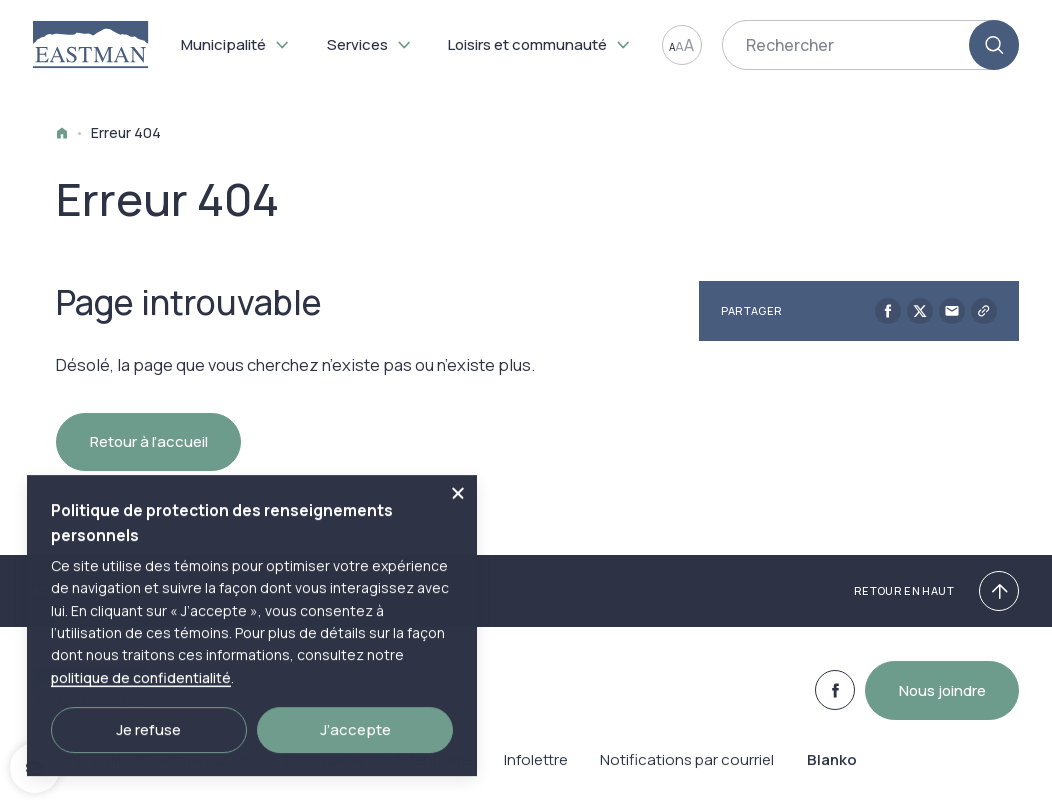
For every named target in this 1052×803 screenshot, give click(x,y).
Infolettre (536, 771)
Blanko (832, 771)
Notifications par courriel (687, 771)
